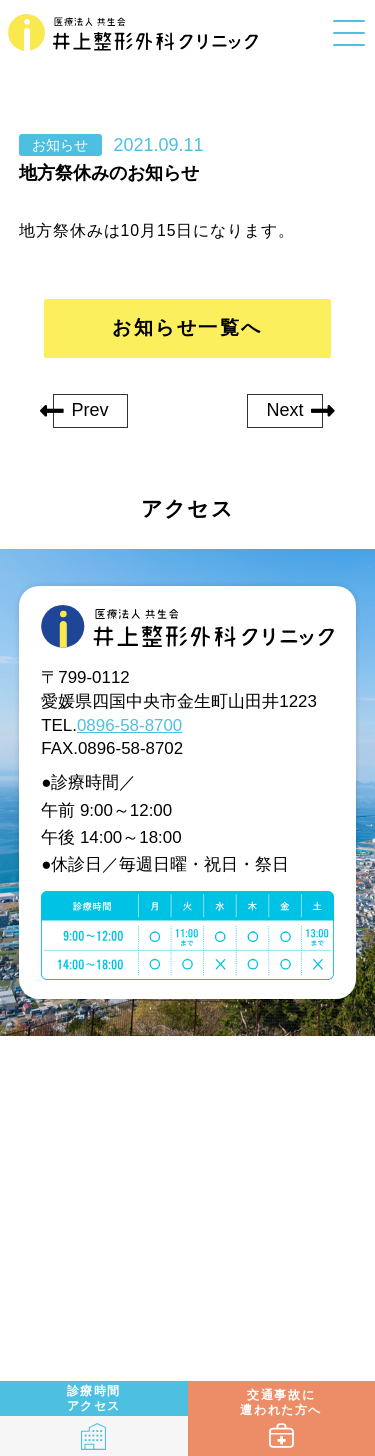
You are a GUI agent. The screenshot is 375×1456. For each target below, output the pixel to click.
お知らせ (60, 146)
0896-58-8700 (129, 725)
